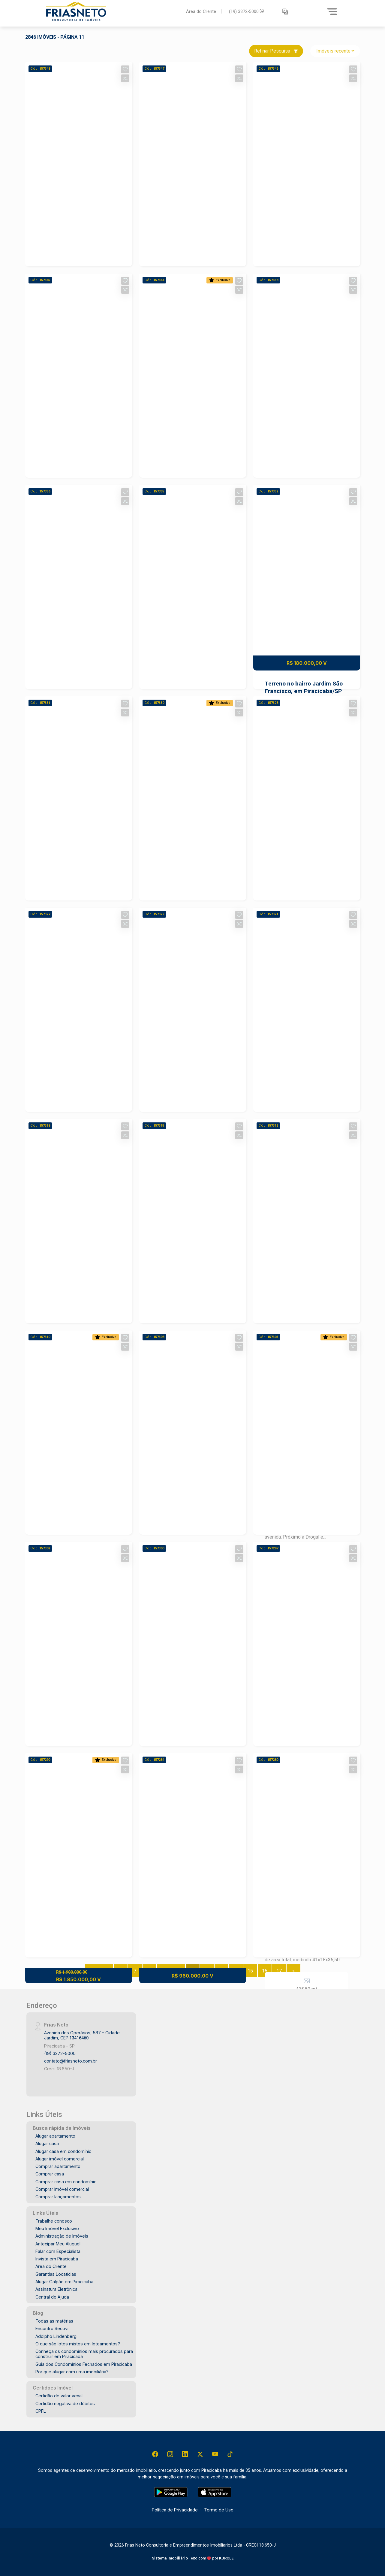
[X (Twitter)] (200, 2454)
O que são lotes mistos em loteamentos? (77, 2343)
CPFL (40, 2411)
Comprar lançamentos (58, 2196)
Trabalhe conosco (53, 2220)
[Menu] (332, 11)
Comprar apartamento (57, 2166)
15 (250, 1971)
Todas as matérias (54, 2320)
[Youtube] (215, 2454)
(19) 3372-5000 (246, 11)
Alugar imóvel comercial (59, 2158)
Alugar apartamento (55, 2136)
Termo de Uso (218, 2509)
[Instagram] (170, 2454)
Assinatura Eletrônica (56, 2289)
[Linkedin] (185, 2454)
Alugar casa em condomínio (63, 2151)
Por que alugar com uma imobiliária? (72, 2371)
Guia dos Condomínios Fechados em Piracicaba (83, 2364)
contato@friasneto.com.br (70, 2060)
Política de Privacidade (175, 2509)
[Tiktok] (230, 2454)
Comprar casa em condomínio (66, 2181)
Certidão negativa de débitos (65, 2403)
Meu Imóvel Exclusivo (57, 2228)
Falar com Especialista (57, 2251)
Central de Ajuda (52, 2296)
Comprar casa (49, 2173)
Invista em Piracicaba (56, 2258)
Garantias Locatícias (55, 2274)
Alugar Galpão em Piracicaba (64, 2281)
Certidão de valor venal (59, 2395)
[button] (285, 11)
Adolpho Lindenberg (56, 2336)
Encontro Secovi (51, 2328)
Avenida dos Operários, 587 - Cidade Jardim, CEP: (82, 2035)
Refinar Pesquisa (276, 51)
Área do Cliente (201, 11)
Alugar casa (47, 2143)
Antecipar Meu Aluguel (57, 2243)
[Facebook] (155, 2454)
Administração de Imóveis (61, 2235)
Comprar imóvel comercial (62, 2189)
